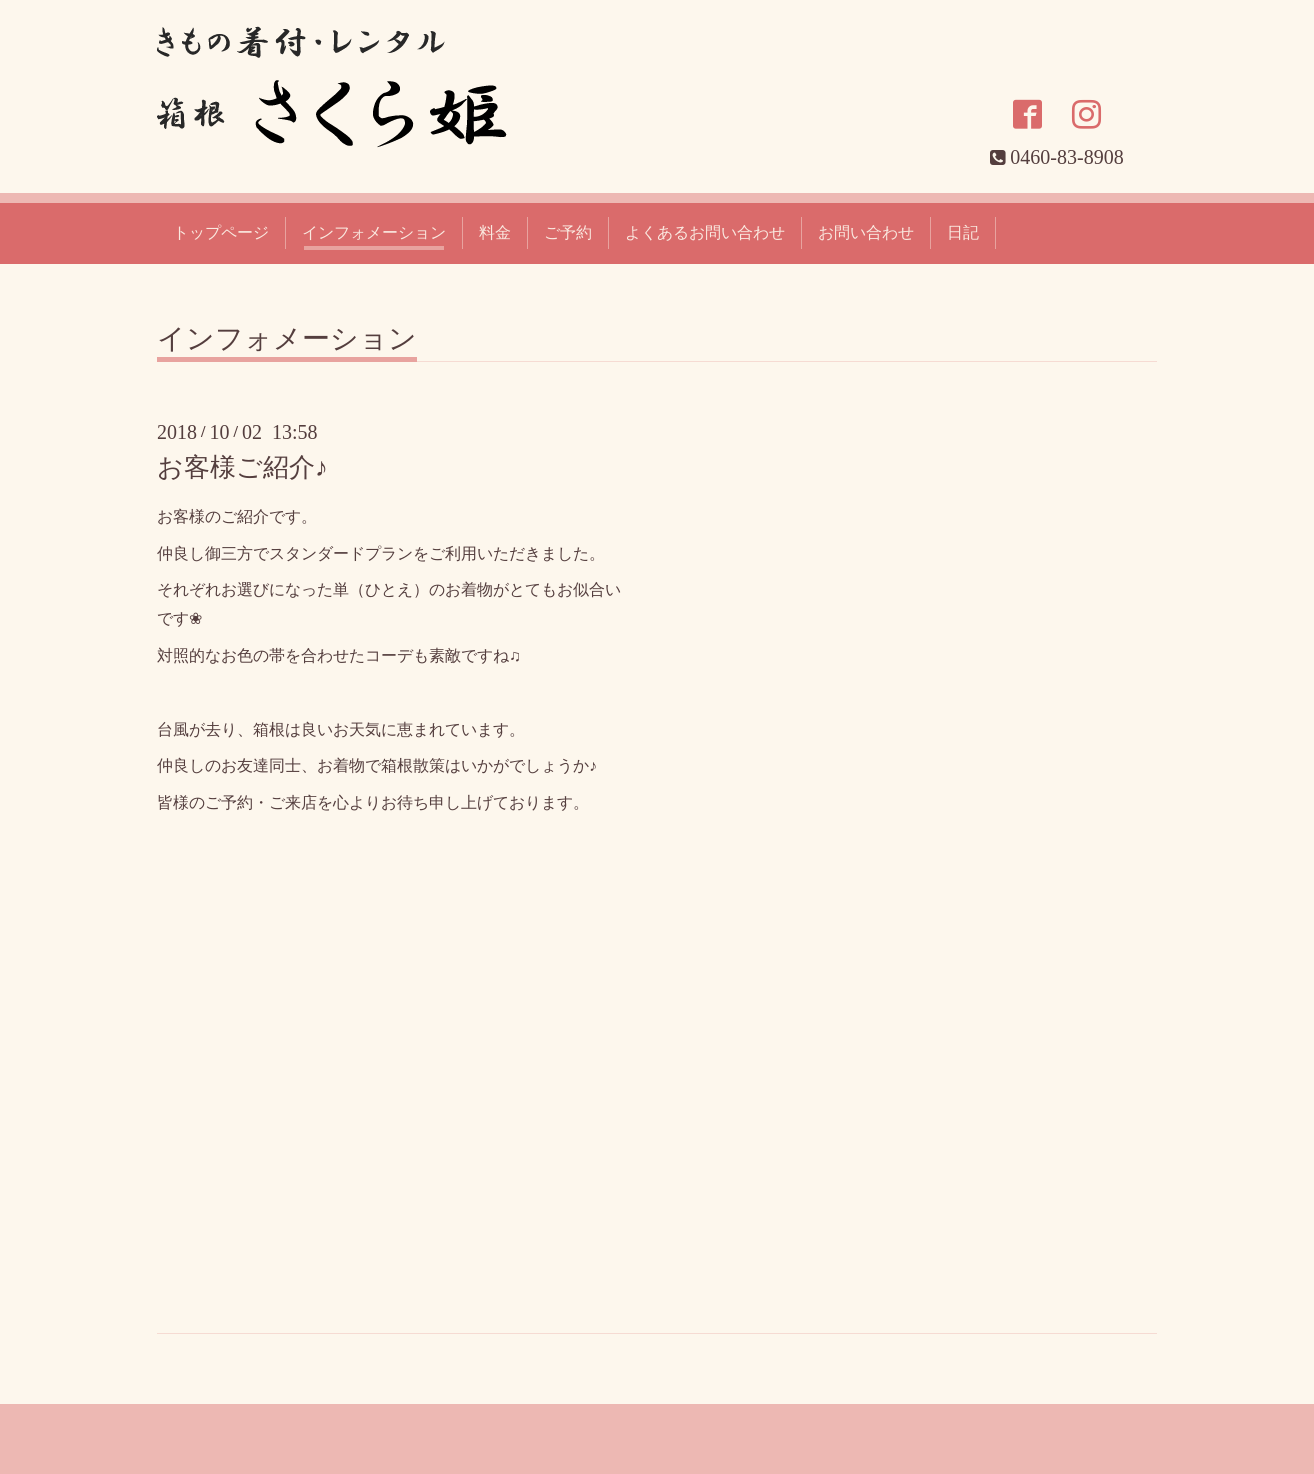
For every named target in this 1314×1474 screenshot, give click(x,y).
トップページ (221, 232)
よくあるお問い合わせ (705, 232)
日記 (963, 232)
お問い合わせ (866, 232)
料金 (495, 232)
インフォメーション (374, 232)
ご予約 (568, 232)
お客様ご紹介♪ (242, 467)
